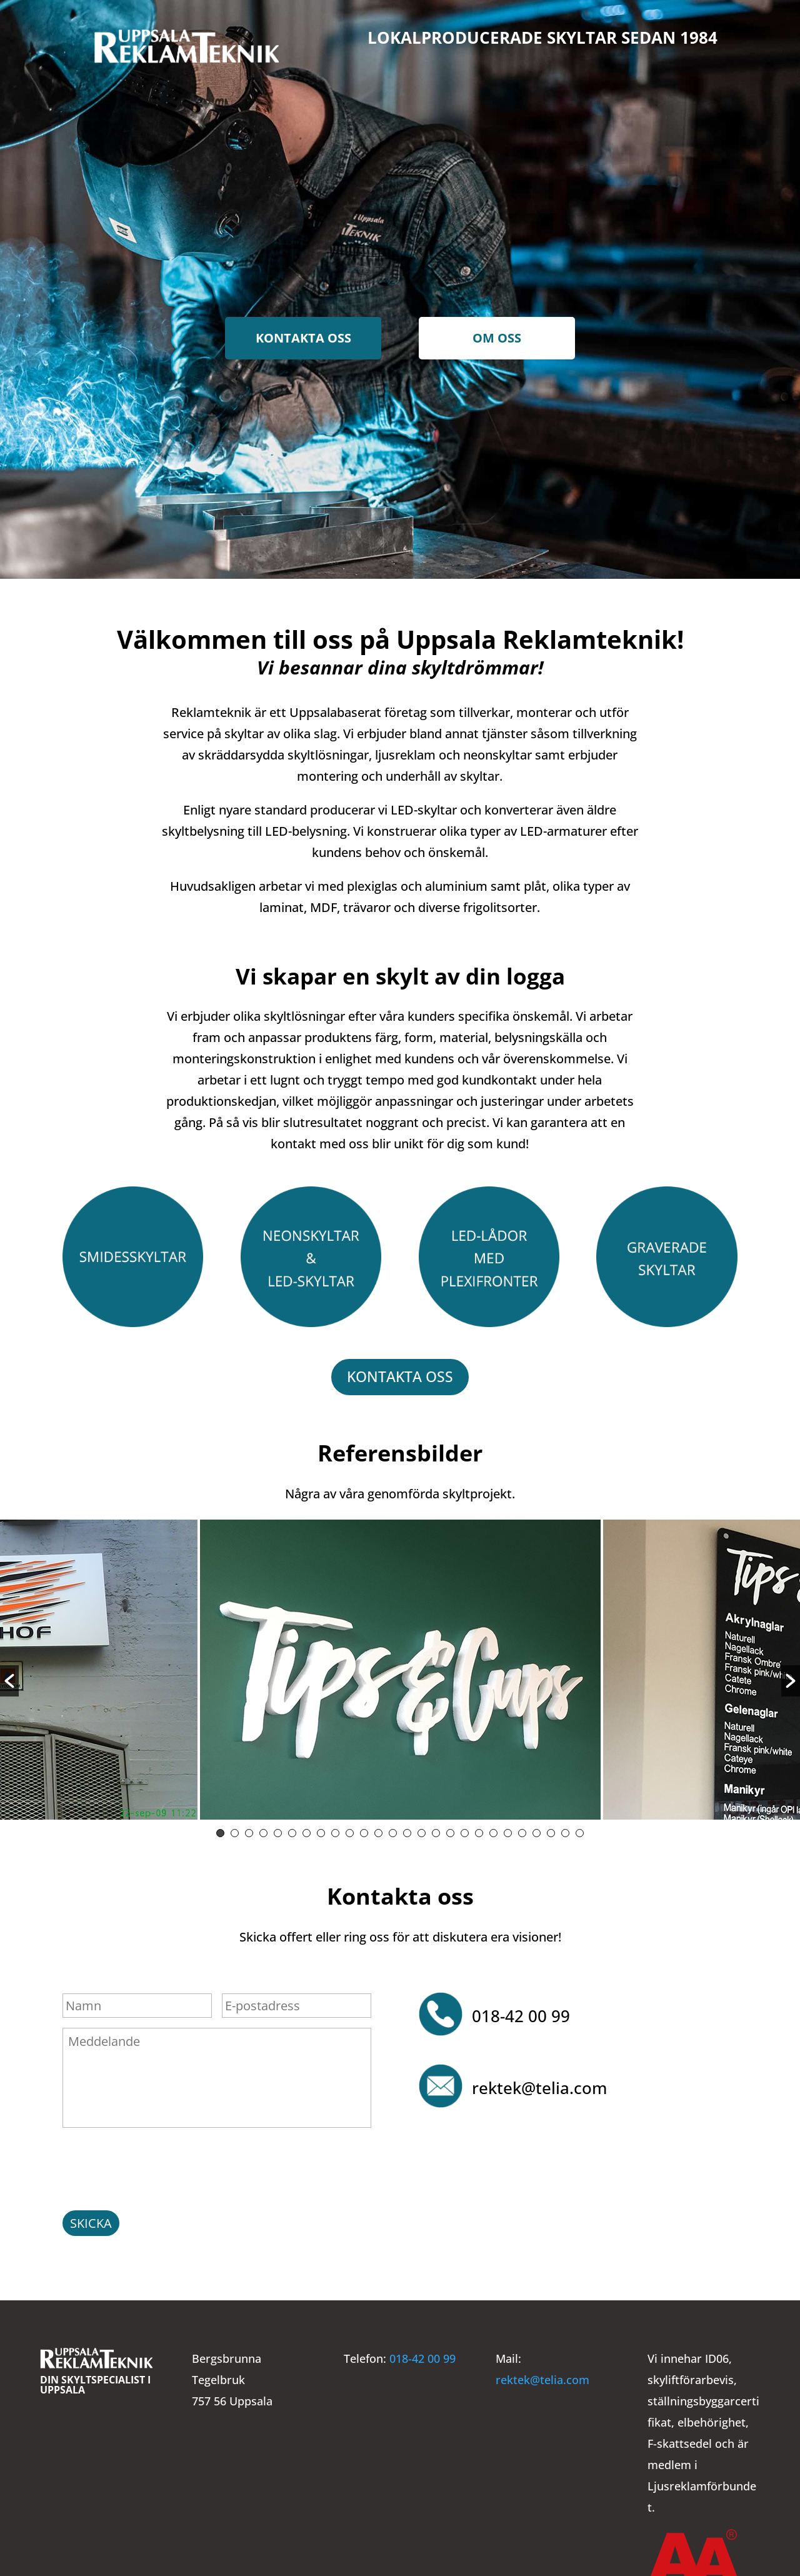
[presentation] (157, 2161)
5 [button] (278, 1828)
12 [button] (378, 1828)
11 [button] (364, 1828)
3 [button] (249, 1828)
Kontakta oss (303, 337)
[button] (9, 1675)
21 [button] (508, 1828)
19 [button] (479, 1828)
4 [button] (263, 1828)
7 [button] (306, 1828)
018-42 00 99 (521, 2011)
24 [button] (551, 1828)
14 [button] (407, 1828)
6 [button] (292, 1828)
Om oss (496, 337)
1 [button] (220, 1828)
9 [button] (335, 1828)
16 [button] (436, 1828)
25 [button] (565, 1828)
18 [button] (465, 1828)
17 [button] (450, 1828)
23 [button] (536, 1828)
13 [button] (393, 1828)
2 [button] (235, 1828)
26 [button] (580, 1828)
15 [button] (422, 1828)
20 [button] (493, 1828)
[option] (400, 1668)
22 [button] (522, 1828)
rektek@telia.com (539, 2083)
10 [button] (350, 1828)
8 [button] (321, 1828)
